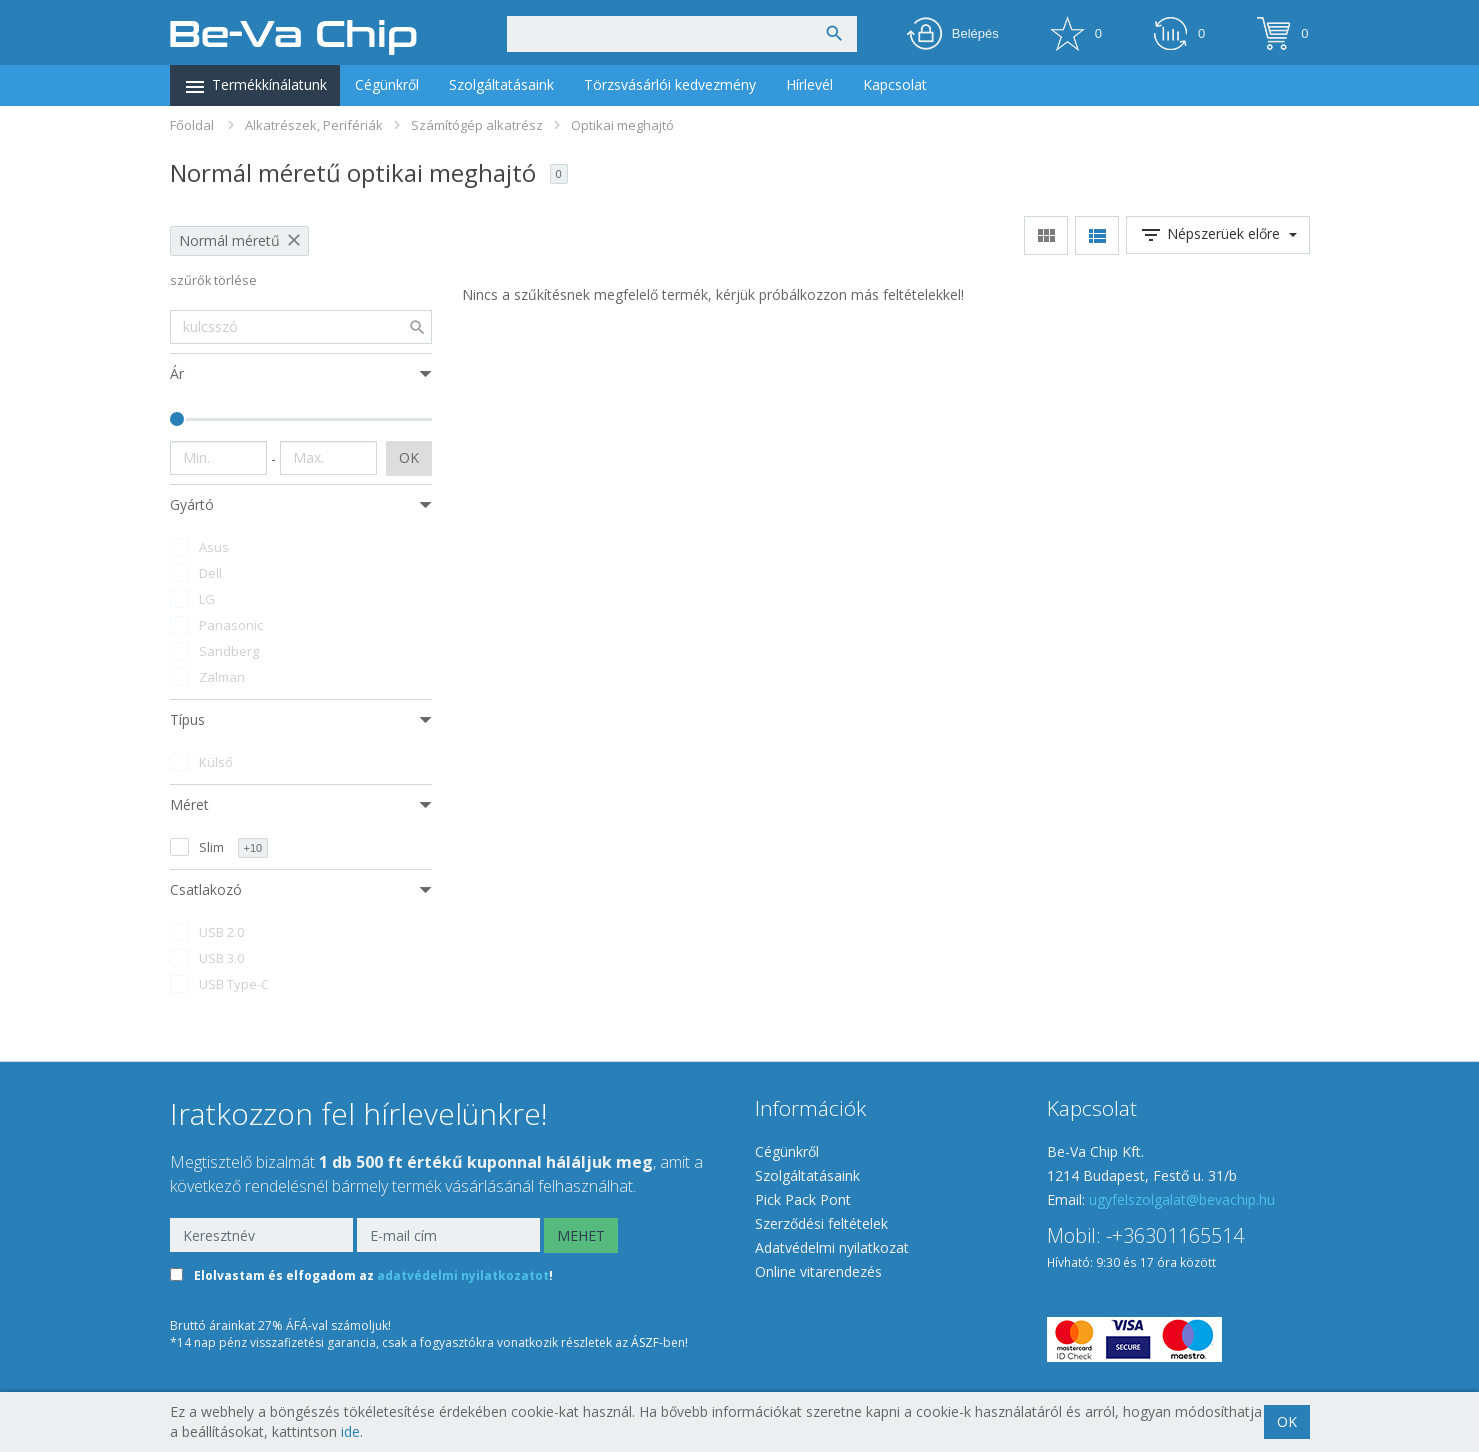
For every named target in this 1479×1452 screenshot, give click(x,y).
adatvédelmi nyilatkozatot (463, 1276)
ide (350, 1431)
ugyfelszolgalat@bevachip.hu (1182, 1199)
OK (409, 457)
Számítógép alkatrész (477, 125)
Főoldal (192, 125)
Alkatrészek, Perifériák (314, 125)
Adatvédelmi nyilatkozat (832, 1247)
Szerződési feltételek (821, 1223)
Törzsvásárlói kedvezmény (670, 84)
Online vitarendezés (818, 1271)
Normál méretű (229, 240)
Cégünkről (387, 84)
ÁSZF (645, 1342)
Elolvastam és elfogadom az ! (373, 1276)
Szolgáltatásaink (501, 84)
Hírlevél (809, 84)
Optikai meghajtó (622, 125)
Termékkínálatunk (255, 87)
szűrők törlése (213, 280)
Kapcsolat (895, 84)
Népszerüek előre (1218, 235)
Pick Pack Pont (803, 1199)
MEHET (581, 1235)
